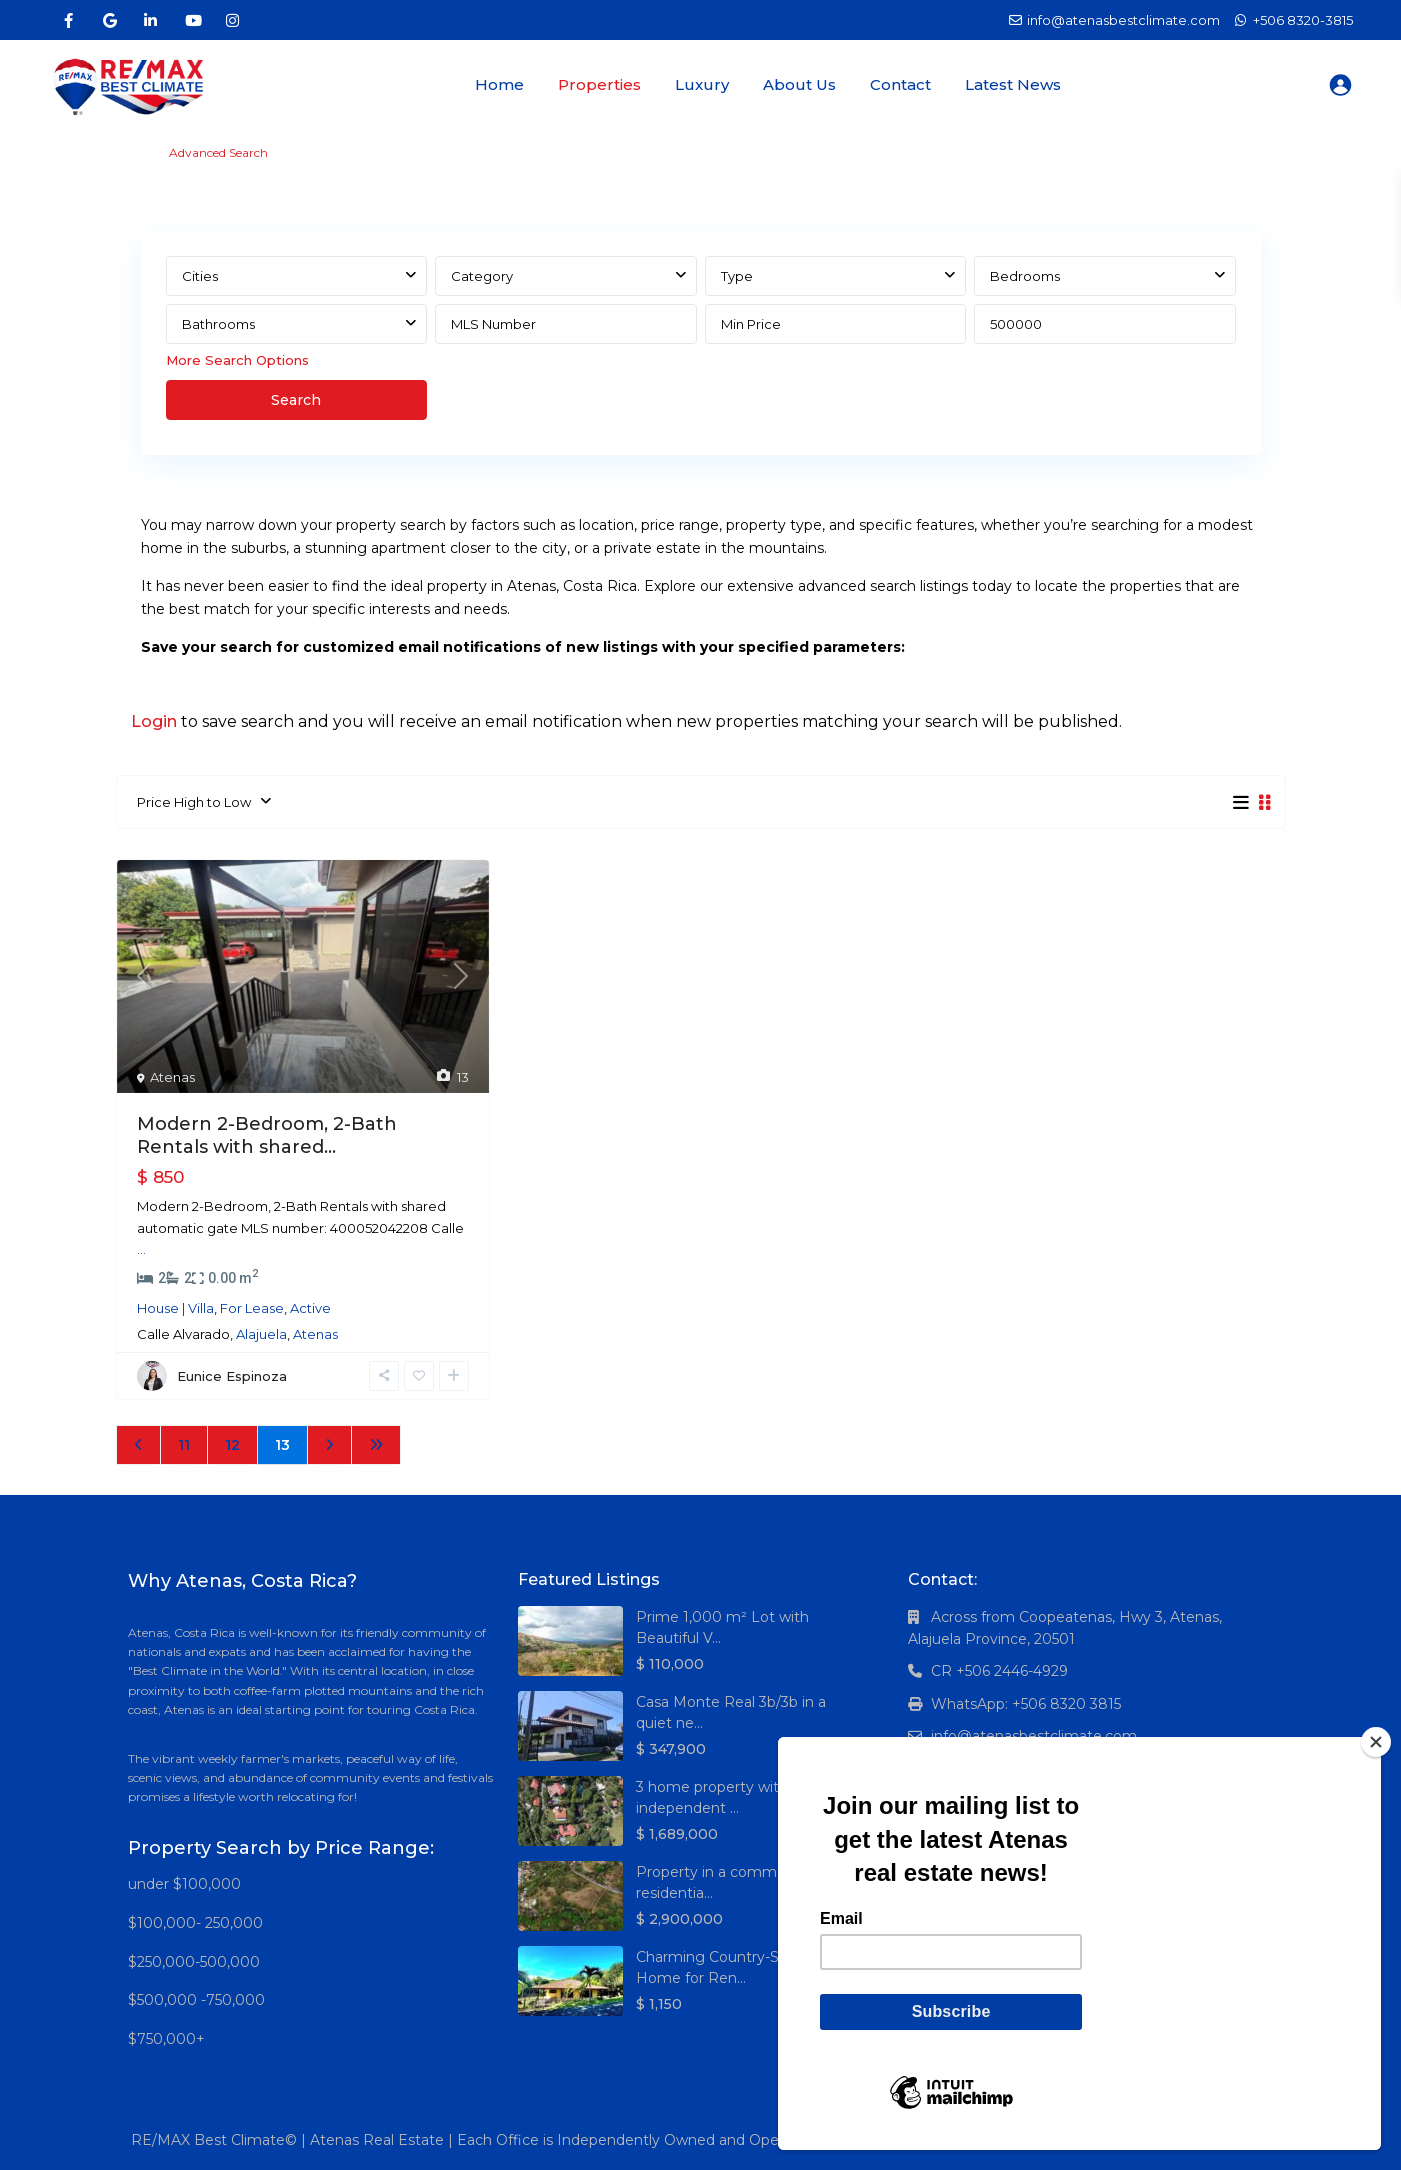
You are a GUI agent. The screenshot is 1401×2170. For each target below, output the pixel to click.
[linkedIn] (150, 20)
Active (310, 1308)
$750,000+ (166, 2039)
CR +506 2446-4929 (999, 1671)
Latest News (1013, 84)
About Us (799, 84)
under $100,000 (184, 1884)
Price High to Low (194, 802)
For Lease (252, 1308)
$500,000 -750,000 (196, 2000)
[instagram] (232, 20)
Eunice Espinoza (232, 1376)
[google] (109, 20)
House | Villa (175, 1308)
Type (737, 276)
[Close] (1376, 1742)
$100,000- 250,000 (195, 1923)
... (141, 1249)
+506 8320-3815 (1303, 20)
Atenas (172, 1077)
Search (296, 400)
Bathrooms (218, 324)
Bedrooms (1025, 276)
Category (482, 276)
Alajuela (261, 1334)
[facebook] (68, 20)
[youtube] (191, 20)
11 (184, 1445)
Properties (599, 84)
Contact (900, 84)
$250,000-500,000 (194, 1962)
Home (499, 84)
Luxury (702, 84)
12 (232, 1445)
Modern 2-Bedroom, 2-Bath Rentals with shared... (267, 1135)
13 (282, 1445)
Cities (200, 276)
